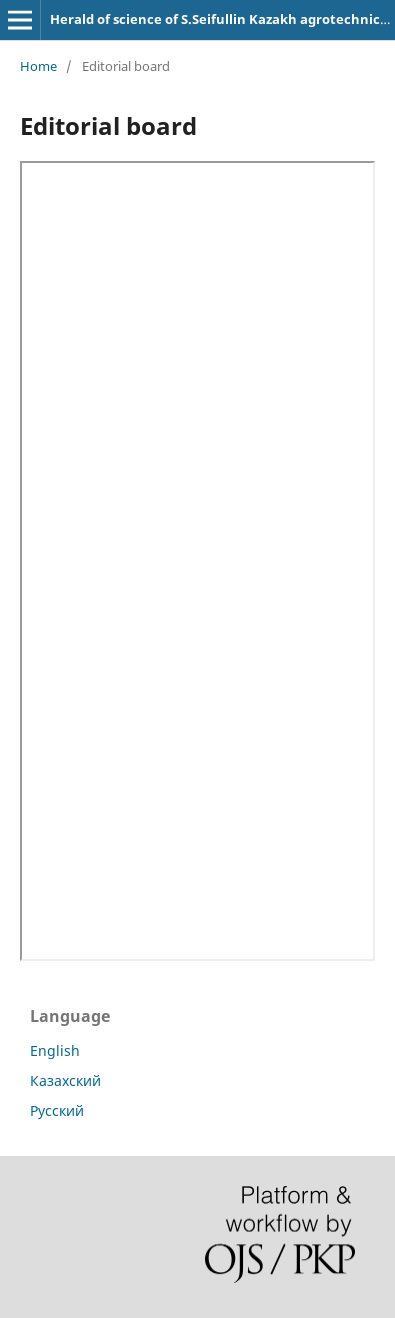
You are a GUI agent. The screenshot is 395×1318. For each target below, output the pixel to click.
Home (38, 66)
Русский (57, 1110)
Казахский (65, 1080)
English (55, 1050)
